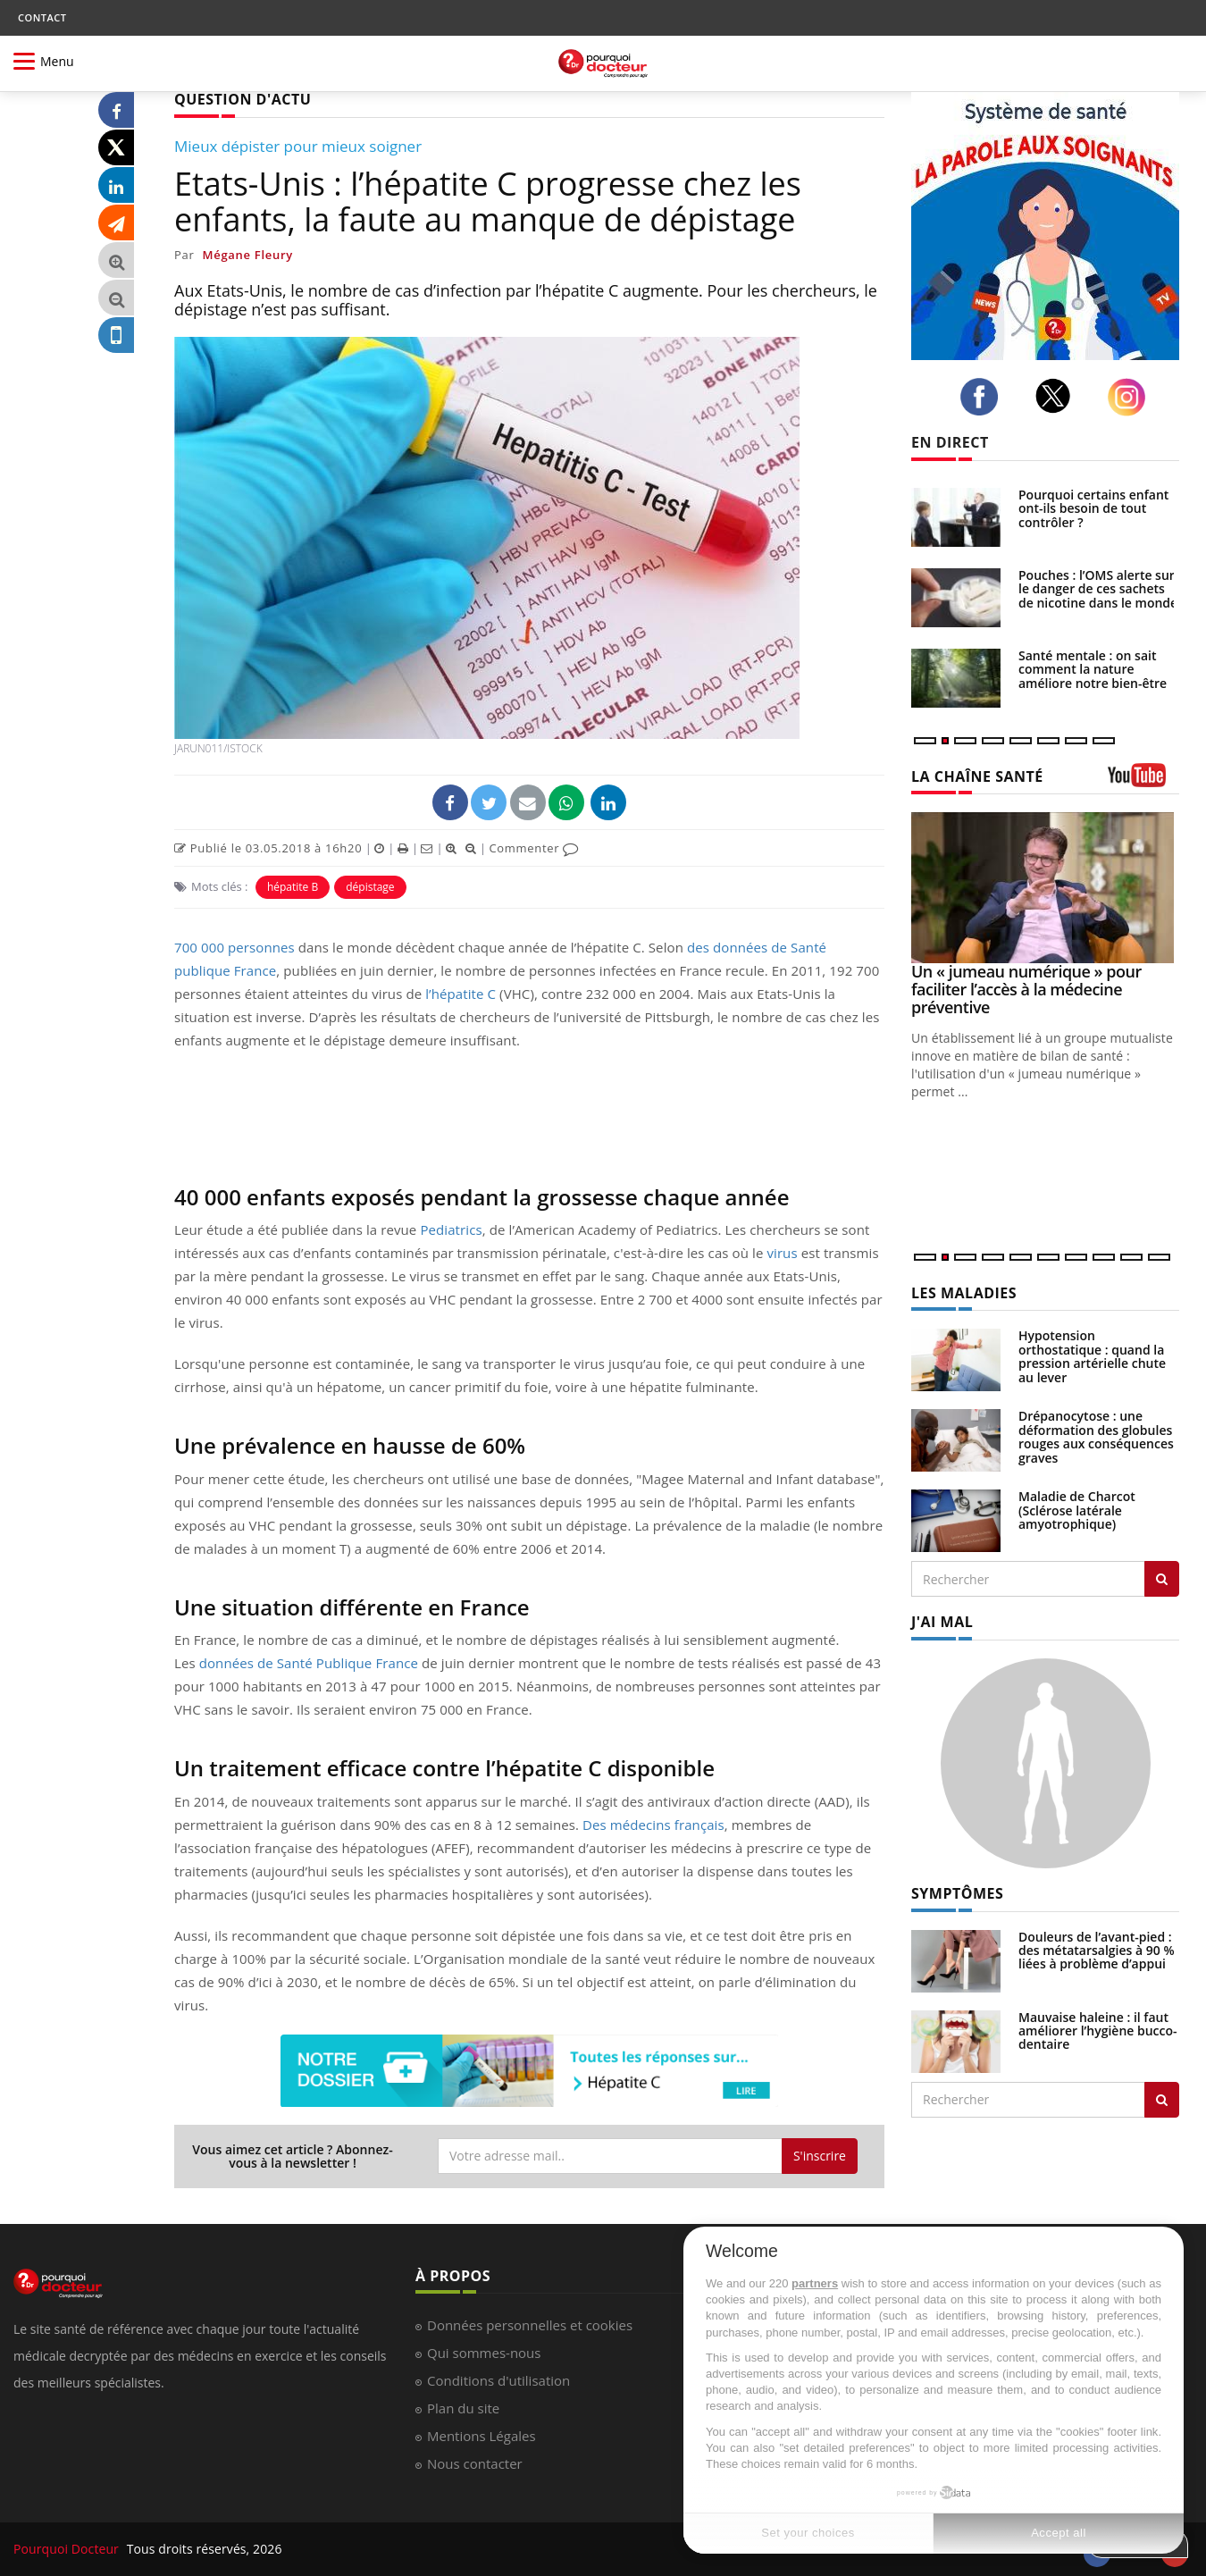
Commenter (534, 848)
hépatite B (292, 886)
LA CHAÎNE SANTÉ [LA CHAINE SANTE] (977, 776)
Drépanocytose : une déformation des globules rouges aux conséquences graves (1096, 1436)
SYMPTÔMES (957, 1893)
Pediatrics (451, 1229)
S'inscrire (819, 2155)
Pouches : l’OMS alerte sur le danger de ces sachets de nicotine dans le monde (1097, 588)
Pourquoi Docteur (67, 2548)
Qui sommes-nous (483, 2353)
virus (781, 1253)
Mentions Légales (481, 2436)
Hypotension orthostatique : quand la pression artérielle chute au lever (1092, 1356)
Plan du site (463, 2408)
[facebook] (984, 396)
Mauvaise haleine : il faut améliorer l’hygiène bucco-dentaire (1097, 2031)
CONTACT (42, 17)
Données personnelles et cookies (529, 2325)
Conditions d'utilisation (498, 2380)
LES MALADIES (964, 1293)
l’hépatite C (460, 994)
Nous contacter (475, 2463)
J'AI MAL (942, 1622)
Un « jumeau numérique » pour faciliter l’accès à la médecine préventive (1026, 989)
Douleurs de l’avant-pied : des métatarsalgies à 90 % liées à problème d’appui (1096, 1950)
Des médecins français (653, 1824)
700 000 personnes (234, 947)
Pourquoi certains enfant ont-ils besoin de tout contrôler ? (1093, 508)
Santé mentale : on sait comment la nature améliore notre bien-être (1092, 669)
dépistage (370, 886)
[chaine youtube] (1143, 781)
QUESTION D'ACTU (242, 99)
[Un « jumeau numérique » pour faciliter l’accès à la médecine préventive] (1045, 887)
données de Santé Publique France (308, 1663)
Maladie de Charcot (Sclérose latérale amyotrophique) (1076, 1510)
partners (814, 2283)
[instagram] (1131, 397)
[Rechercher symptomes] (1161, 2100)
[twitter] (1058, 396)
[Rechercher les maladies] (1161, 1579)
